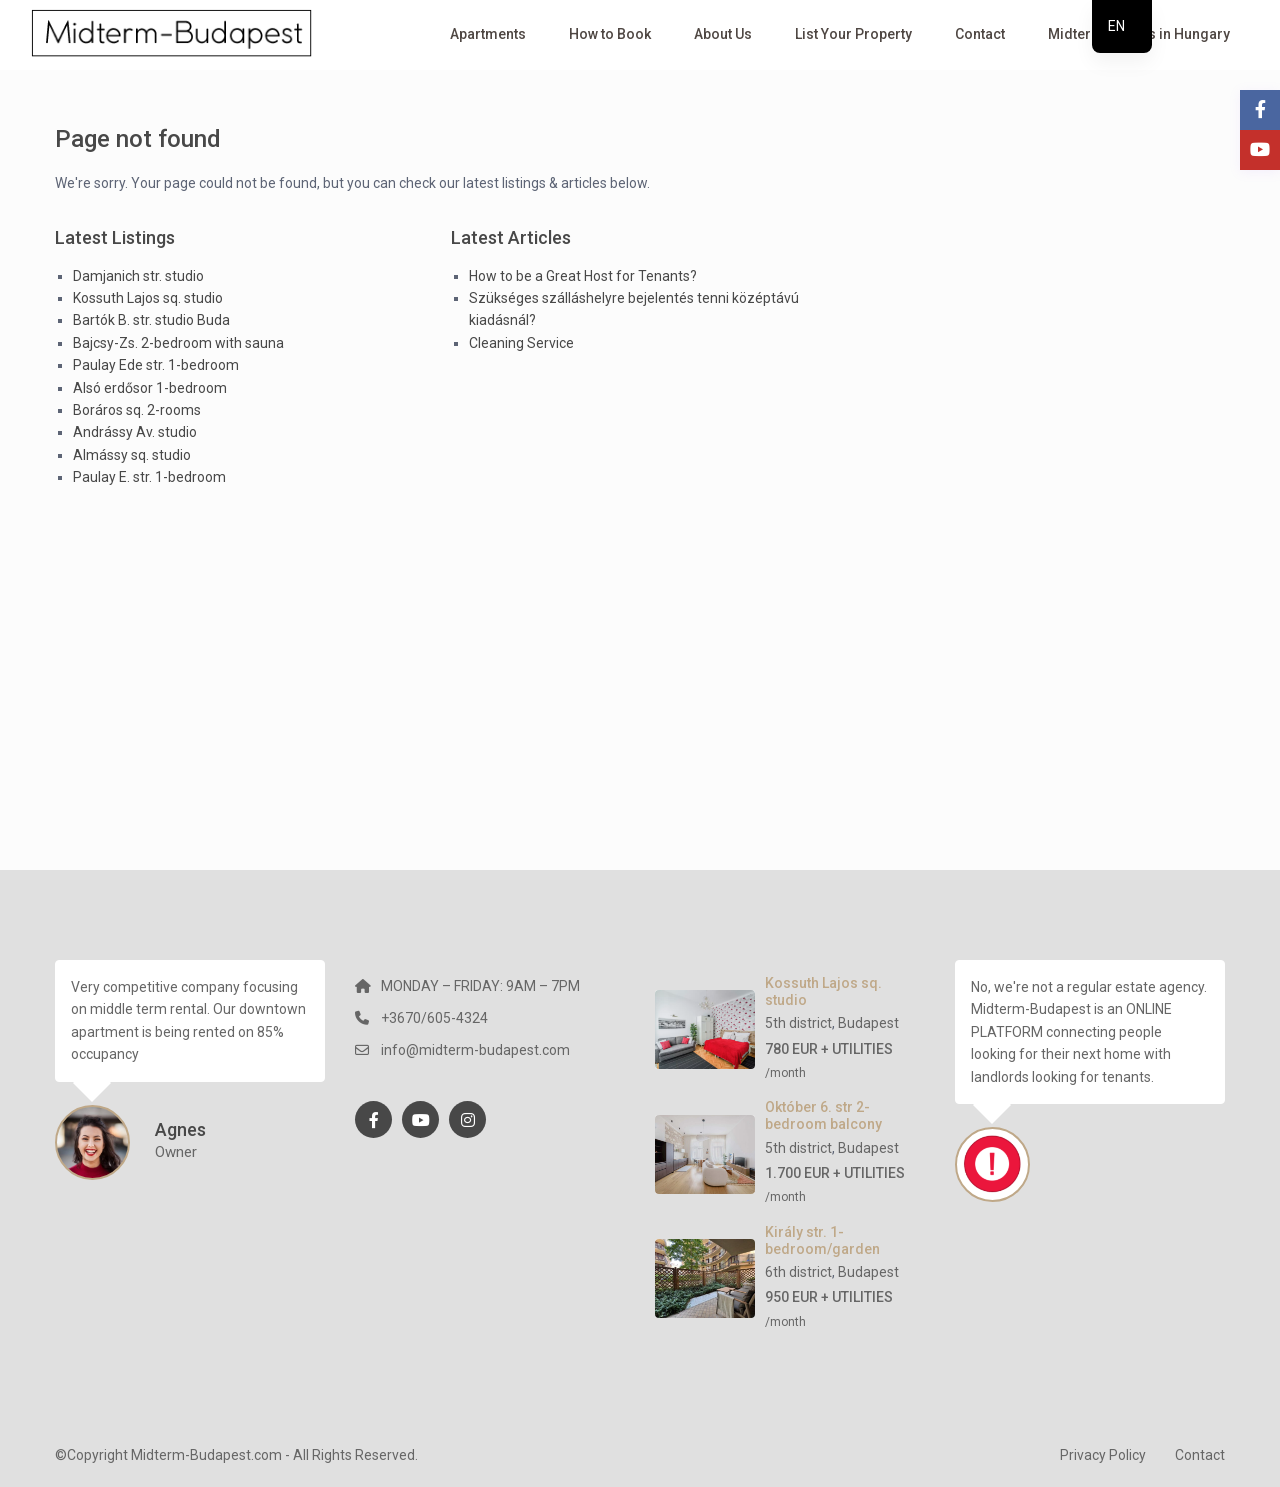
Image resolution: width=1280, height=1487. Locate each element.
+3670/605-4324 (434, 1018)
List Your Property (853, 34)
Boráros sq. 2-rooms (137, 410)
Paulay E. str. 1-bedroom (149, 477)
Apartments (488, 34)
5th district (798, 1023)
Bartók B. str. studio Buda (151, 320)
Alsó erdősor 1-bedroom (150, 388)
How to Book (610, 34)
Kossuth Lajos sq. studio (148, 298)
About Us (723, 34)
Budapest (868, 1023)
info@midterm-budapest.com (475, 1050)
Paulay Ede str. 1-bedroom (156, 365)
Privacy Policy (1103, 1455)
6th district (798, 1272)
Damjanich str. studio (138, 276)
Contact (980, 34)
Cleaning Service (521, 343)
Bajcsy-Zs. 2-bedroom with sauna (178, 343)
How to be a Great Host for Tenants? (583, 276)
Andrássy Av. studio (135, 432)
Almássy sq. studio (132, 455)
